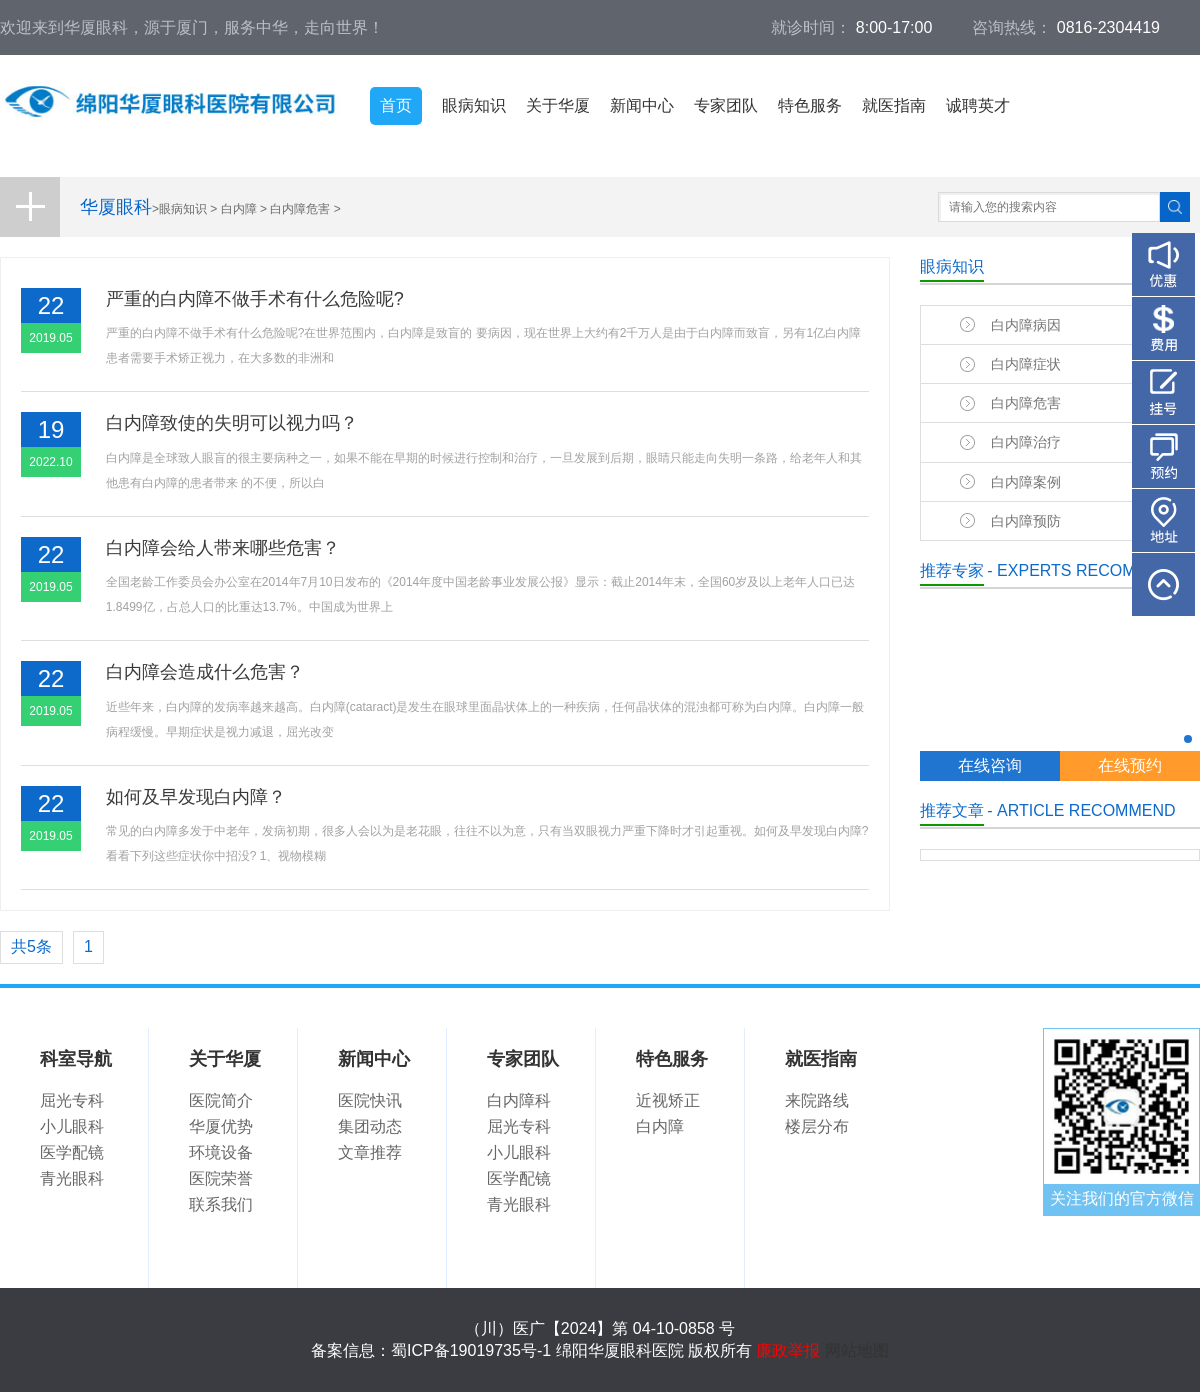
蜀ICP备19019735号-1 (471, 1350)
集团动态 (370, 1126)
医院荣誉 (221, 1178)
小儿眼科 (72, 1126)
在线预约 (1130, 765)
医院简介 (221, 1100)
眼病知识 (474, 105)
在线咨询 (990, 765)
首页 (396, 105)
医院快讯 (370, 1100)
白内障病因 (1026, 325)
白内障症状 (1026, 364)
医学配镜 (72, 1152)
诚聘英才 (978, 105)
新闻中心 (642, 105)
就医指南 (894, 105)
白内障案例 (1026, 482)
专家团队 (726, 105)
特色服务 (810, 105)
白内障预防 (1026, 521)
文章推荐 (370, 1152)
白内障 (239, 209)
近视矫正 (668, 1100)
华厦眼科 (116, 207)
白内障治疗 (1026, 442)
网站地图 (857, 1350)
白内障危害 (300, 209)
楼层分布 (817, 1126)
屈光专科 (72, 1100)
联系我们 (221, 1204)
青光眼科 (72, 1178)
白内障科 (519, 1100)
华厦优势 (221, 1126)
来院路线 (817, 1100)
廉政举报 (788, 1350)
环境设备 (221, 1152)
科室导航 (76, 1059)
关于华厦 (558, 105)
